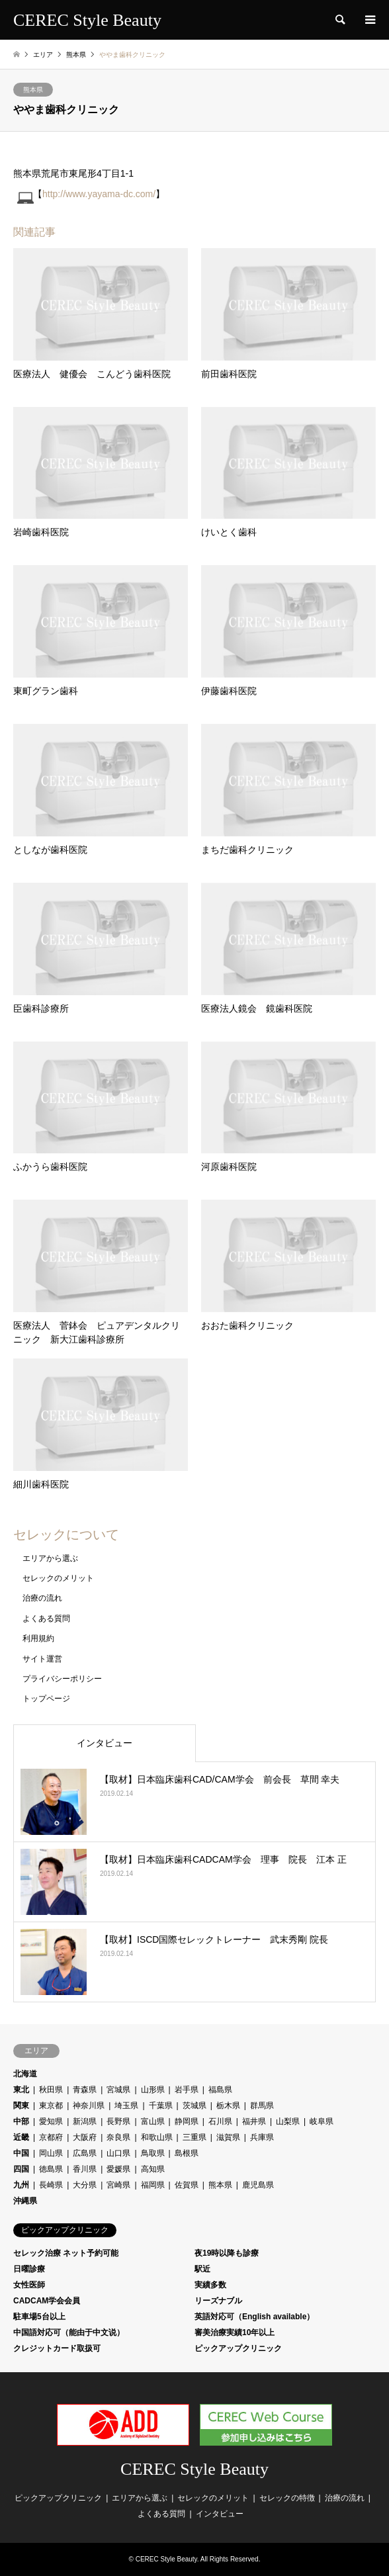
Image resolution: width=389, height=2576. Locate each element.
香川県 (85, 2169)
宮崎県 (118, 2185)
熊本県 (33, 89)
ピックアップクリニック (238, 2348)
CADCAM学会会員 (46, 2300)
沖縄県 (25, 2200)
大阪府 (85, 2137)
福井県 (254, 2121)
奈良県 (118, 2137)
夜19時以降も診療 (226, 2253)
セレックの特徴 (287, 2498)
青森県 (85, 2089)
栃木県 (228, 2105)
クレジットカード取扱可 (57, 2348)
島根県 (186, 2153)
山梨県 (288, 2121)
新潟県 (85, 2121)
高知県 (153, 2169)
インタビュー (104, 1743)
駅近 (202, 2269)
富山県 (153, 2121)
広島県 (85, 2153)
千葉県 (161, 2105)
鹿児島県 (258, 2185)
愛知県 (51, 2121)
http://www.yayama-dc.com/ (98, 194)
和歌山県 (157, 2137)
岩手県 (186, 2089)
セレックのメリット (58, 1578)
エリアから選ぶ (50, 1558)
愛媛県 (118, 2169)
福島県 (220, 2089)
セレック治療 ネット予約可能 (65, 2253)
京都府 (51, 2137)
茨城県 (194, 2105)
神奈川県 (89, 2105)
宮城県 (118, 2089)
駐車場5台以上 (39, 2316)
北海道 (25, 2073)
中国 (21, 2153)
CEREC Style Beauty (194, 2469)
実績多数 (210, 2284)
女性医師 (29, 2284)
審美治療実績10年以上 (234, 2332)
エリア (43, 54)
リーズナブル (218, 2300)
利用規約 (38, 1638)
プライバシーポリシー (62, 1678)
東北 (21, 2089)
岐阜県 (321, 2121)
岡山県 (51, 2153)
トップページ (46, 1698)
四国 (21, 2169)
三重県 (194, 2137)
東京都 (51, 2105)
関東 (21, 2105)
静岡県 (186, 2121)
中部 (21, 2121)
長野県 (118, 2121)
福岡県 (153, 2185)
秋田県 (51, 2089)
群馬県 (262, 2105)
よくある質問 (46, 1618)
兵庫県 (262, 2137)
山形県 (153, 2089)
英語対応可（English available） (254, 2316)
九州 (21, 2185)
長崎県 (51, 2185)
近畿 (21, 2137)
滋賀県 (228, 2137)
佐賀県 (186, 2185)
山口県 (118, 2153)
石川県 (220, 2121)
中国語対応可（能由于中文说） (68, 2332)
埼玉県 (126, 2105)
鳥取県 (153, 2153)
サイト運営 (42, 1659)
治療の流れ (42, 1598)
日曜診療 (29, 2269)
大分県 (85, 2185)
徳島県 (51, 2169)
